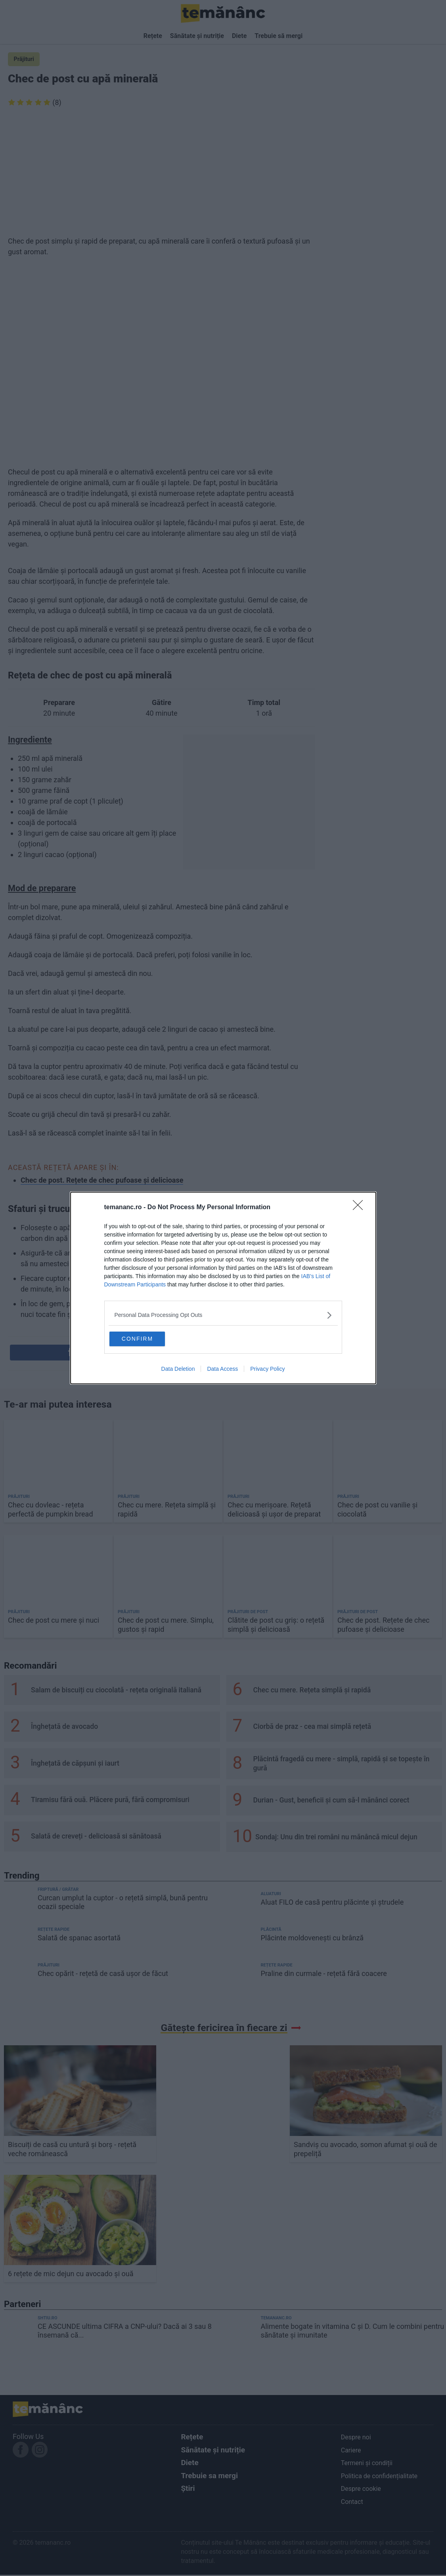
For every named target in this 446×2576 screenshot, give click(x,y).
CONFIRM (149, 1338)
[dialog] (223, 1288)
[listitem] (223, 1314)
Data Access (222, 1370)
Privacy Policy (267, 1370)
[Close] (360, 1206)
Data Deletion (178, 1370)
